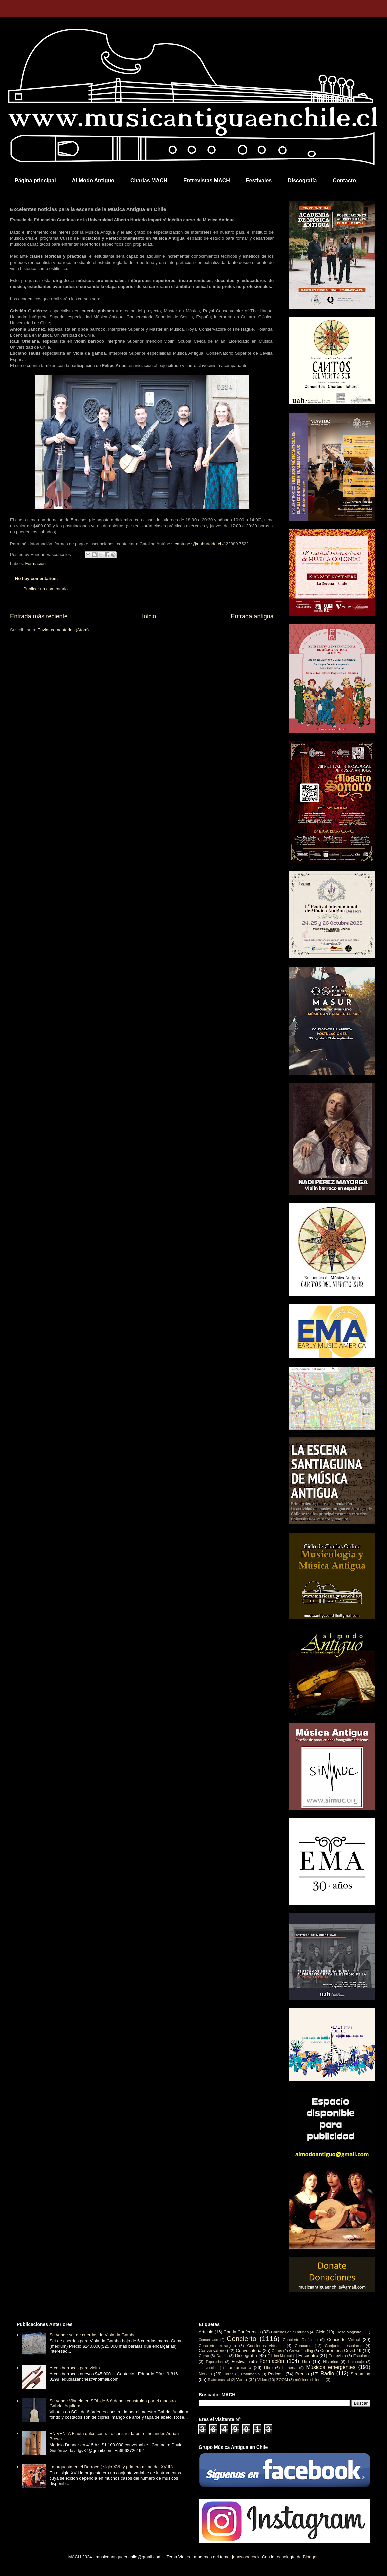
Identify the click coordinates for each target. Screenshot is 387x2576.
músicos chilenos (310, 2379)
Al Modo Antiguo (93, 180)
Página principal (35, 180)
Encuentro (308, 2355)
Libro (268, 2367)
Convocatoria (249, 2350)
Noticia (205, 2373)
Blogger (310, 2556)
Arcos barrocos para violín (74, 2367)
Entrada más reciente (39, 616)
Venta (241, 2379)
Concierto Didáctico (300, 2339)
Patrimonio (250, 2374)
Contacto (344, 180)
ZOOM (282, 2379)
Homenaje (356, 2362)
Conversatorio (212, 2350)
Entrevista (337, 2355)
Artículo (206, 2331)
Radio (327, 2373)
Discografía (302, 180)
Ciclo (320, 2331)
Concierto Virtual (343, 2339)
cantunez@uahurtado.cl (198, 543)
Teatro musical (219, 2380)
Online (228, 2374)
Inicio (149, 616)
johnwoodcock (245, 2556)
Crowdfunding (301, 2350)
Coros (277, 2350)
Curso (204, 2355)
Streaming (360, 2373)
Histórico (330, 2361)
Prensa (302, 2373)
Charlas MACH (148, 180)
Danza (222, 2355)
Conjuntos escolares (343, 2345)
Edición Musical (279, 2356)
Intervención (208, 2368)
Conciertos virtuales (265, 2345)
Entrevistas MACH (206, 180)
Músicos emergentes (330, 2367)
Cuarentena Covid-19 (340, 2350)
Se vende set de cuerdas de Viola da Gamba (92, 2334)
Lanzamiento (238, 2367)
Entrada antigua (252, 616)
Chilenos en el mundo (290, 2332)
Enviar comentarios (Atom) (63, 629)
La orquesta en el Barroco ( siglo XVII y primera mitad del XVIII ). (111, 2466)
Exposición (214, 2362)
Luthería (289, 2367)
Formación (35, 563)
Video (262, 2379)
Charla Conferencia (242, 2331)
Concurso (303, 2345)
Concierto (241, 2338)
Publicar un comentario (45, 588)
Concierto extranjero (217, 2345)
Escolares (361, 2355)
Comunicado (208, 2340)
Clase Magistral (348, 2332)
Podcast (276, 2373)
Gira (306, 2361)
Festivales (259, 180)
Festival (239, 2361)
